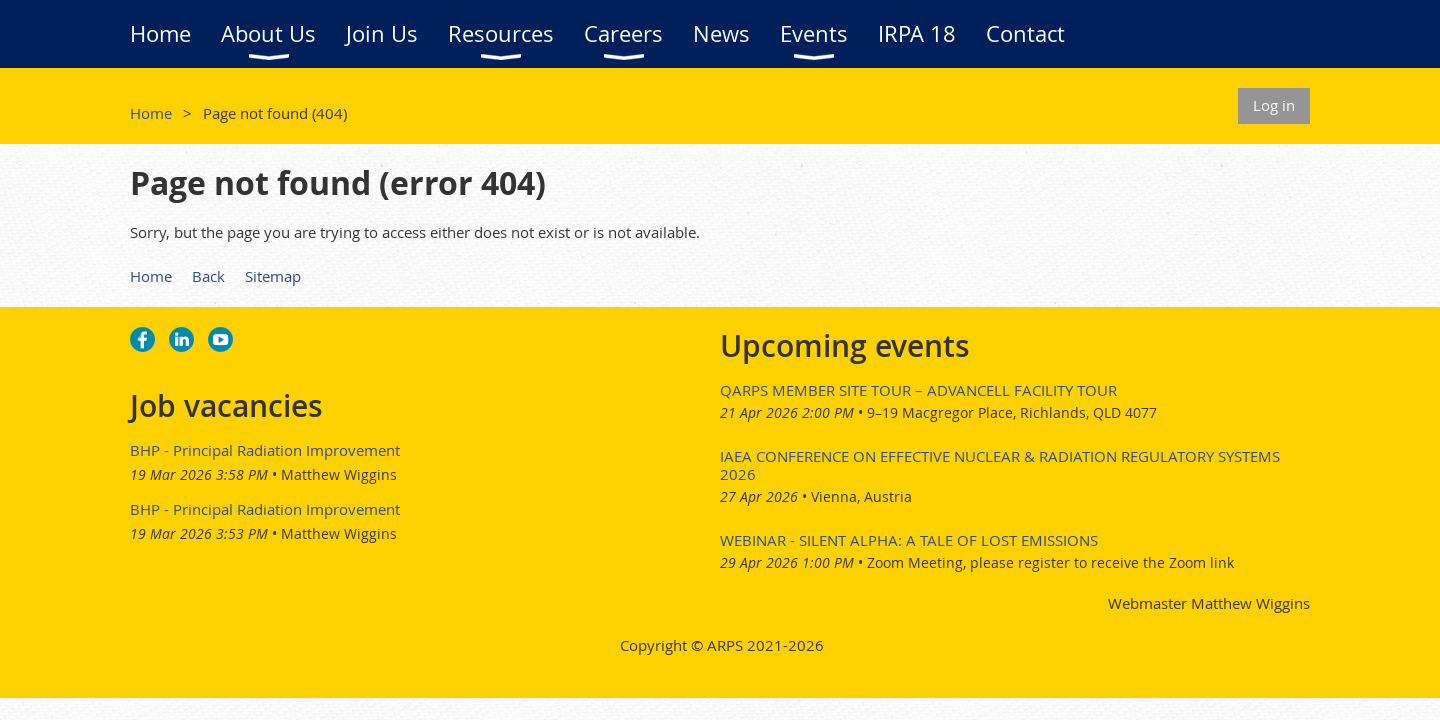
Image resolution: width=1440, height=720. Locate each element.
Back (208, 276)
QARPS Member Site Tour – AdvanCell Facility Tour (918, 390)
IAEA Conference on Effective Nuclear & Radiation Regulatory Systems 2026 (1000, 465)
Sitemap (273, 276)
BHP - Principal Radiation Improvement (265, 450)
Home (151, 113)
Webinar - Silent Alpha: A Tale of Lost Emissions (909, 540)
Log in (1274, 105)
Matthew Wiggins (339, 474)
